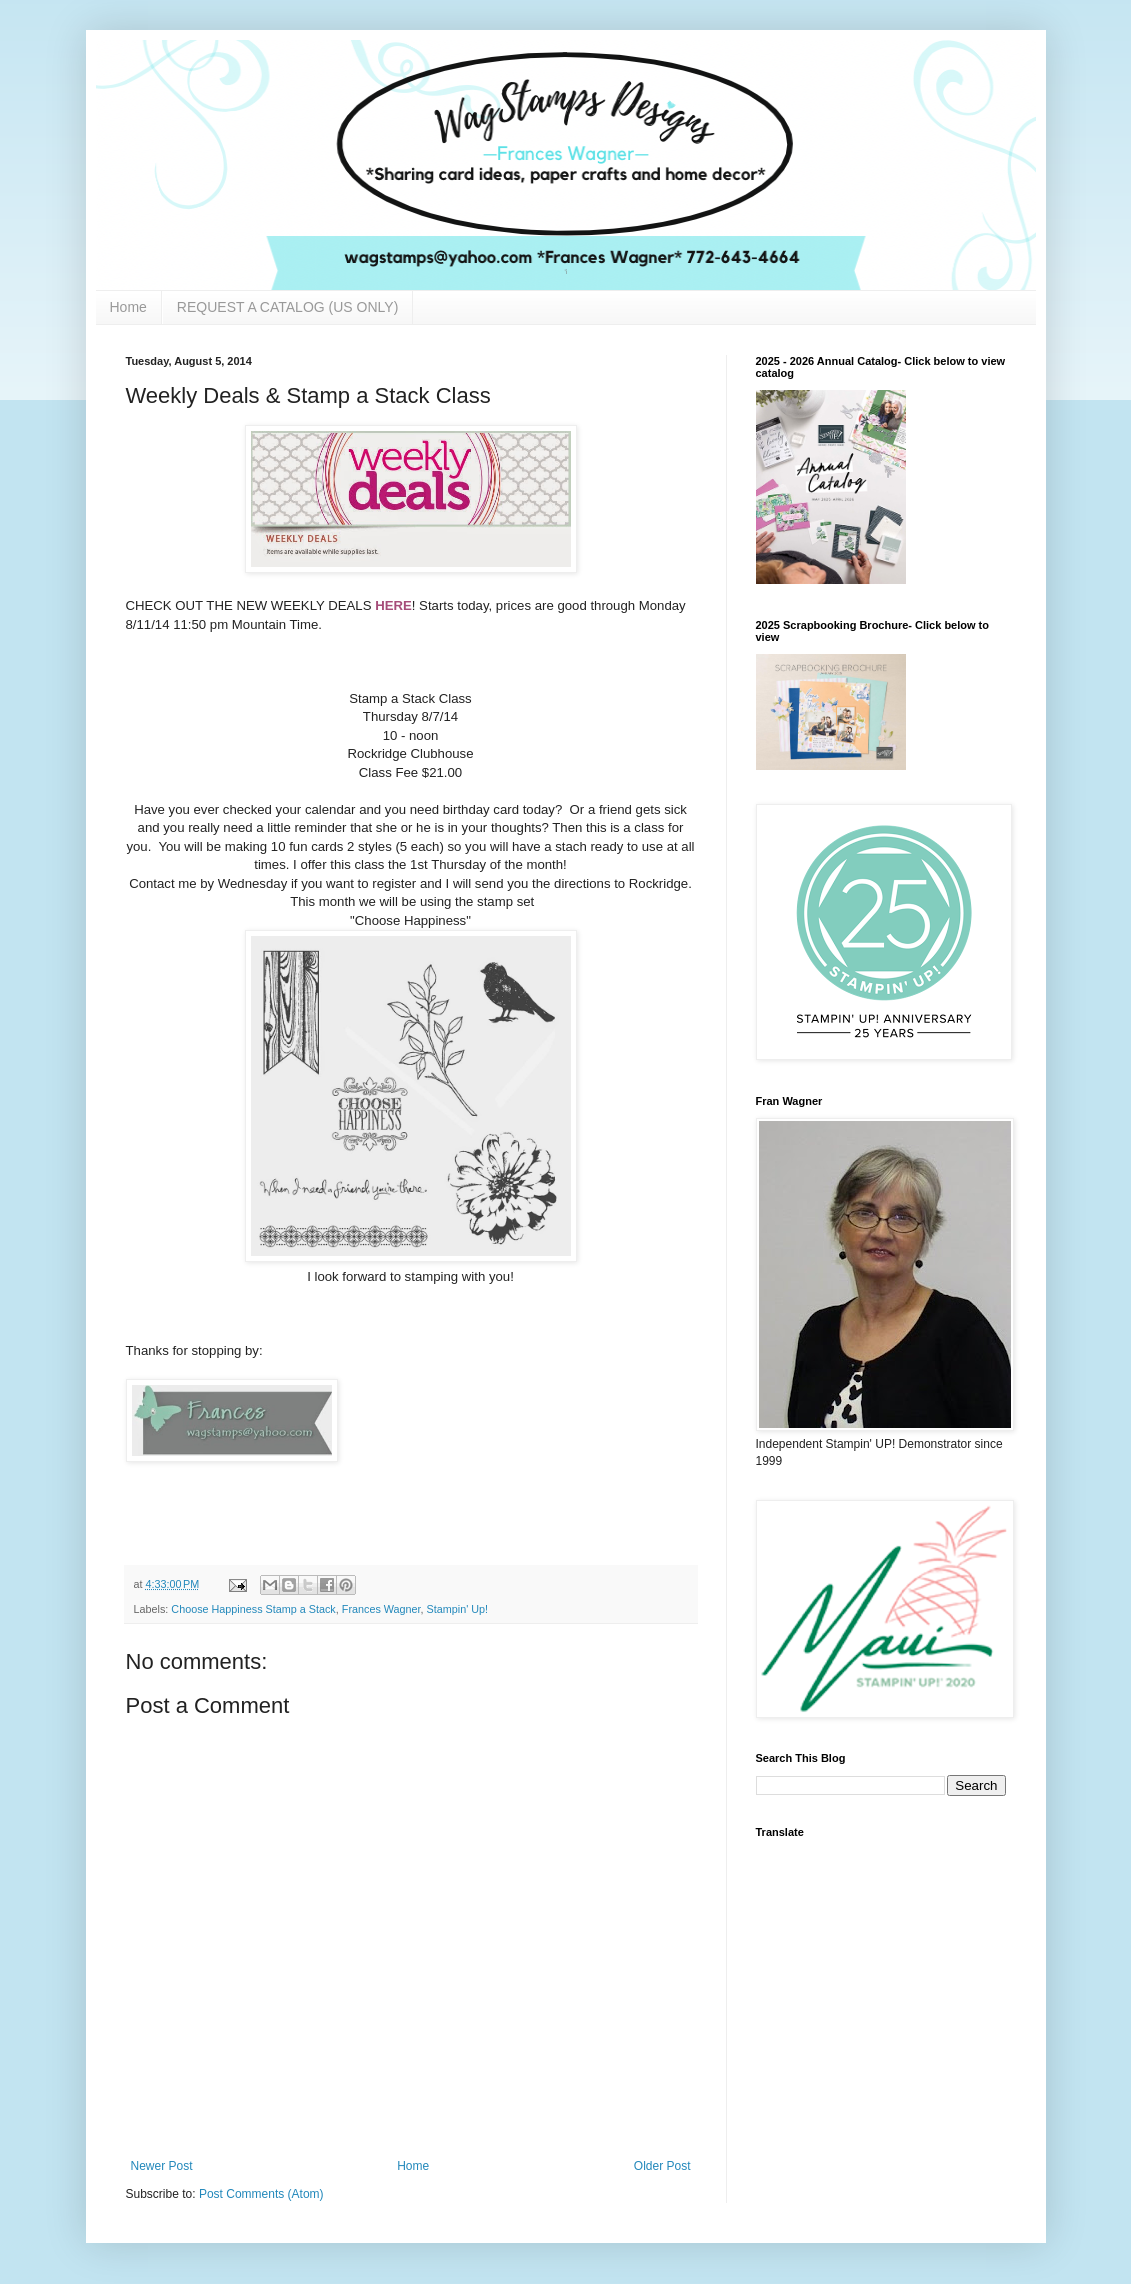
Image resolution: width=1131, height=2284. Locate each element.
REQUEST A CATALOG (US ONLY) (287, 307)
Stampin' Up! (457, 1609)
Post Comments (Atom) (261, 2194)
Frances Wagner (381, 1609)
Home (128, 307)
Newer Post (162, 2166)
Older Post (662, 2166)
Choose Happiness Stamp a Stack (253, 1609)
